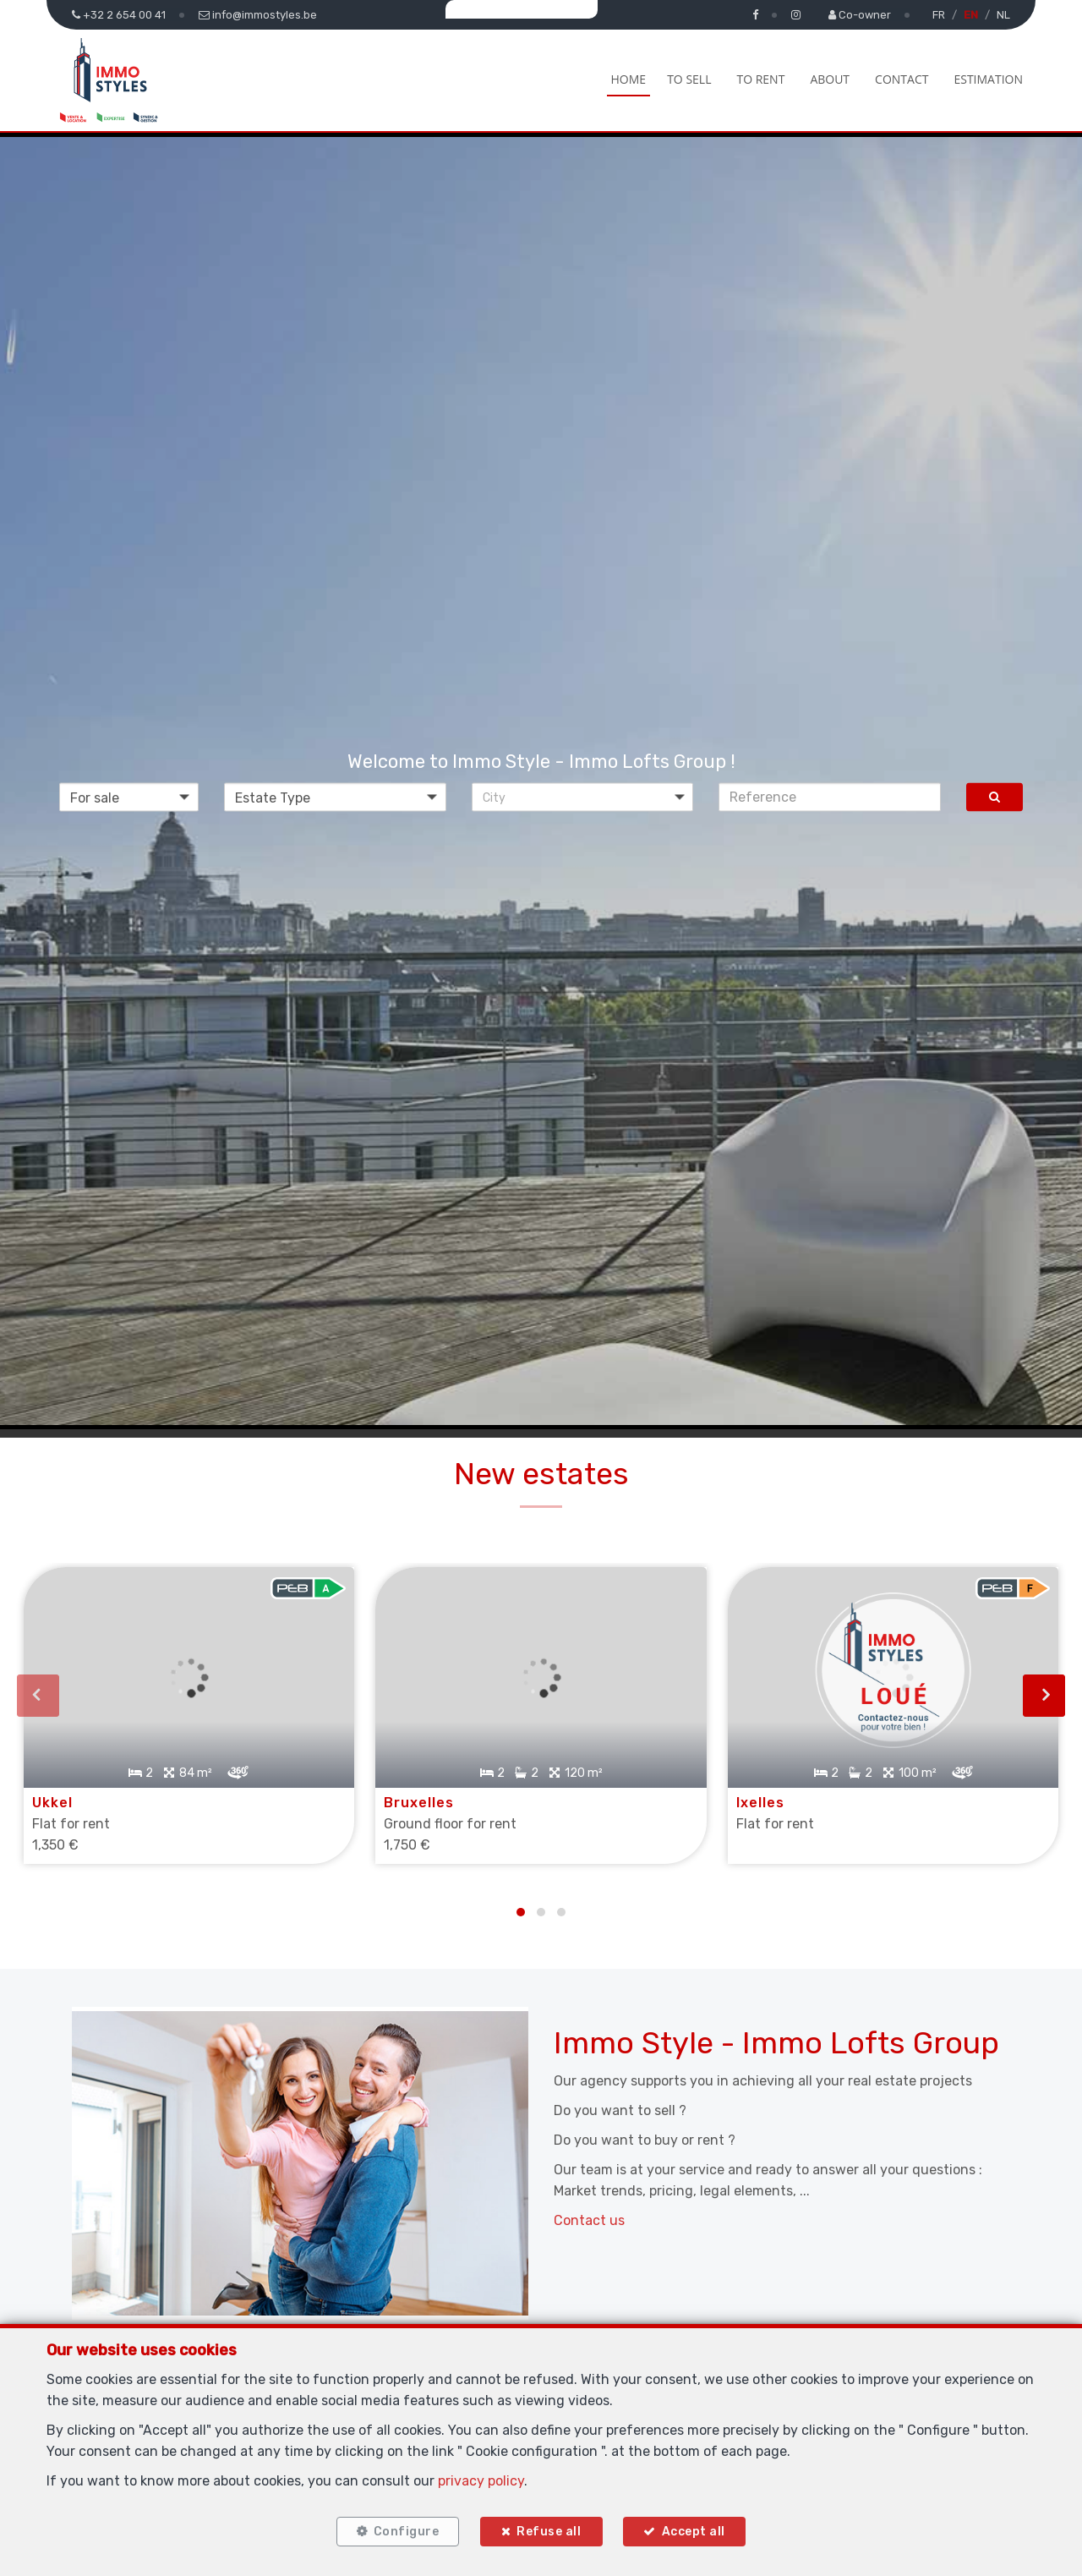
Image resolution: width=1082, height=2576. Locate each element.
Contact (901, 79)
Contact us (589, 2193)
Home (629, 79)
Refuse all (548, 2527)
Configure (398, 2527)
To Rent (760, 79)
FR (938, 14)
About (830, 79)
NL (1003, 14)
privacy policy (481, 2472)
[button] (583, 796)
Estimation (988, 79)
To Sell (689, 79)
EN (971, 14)
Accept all (701, 2527)
